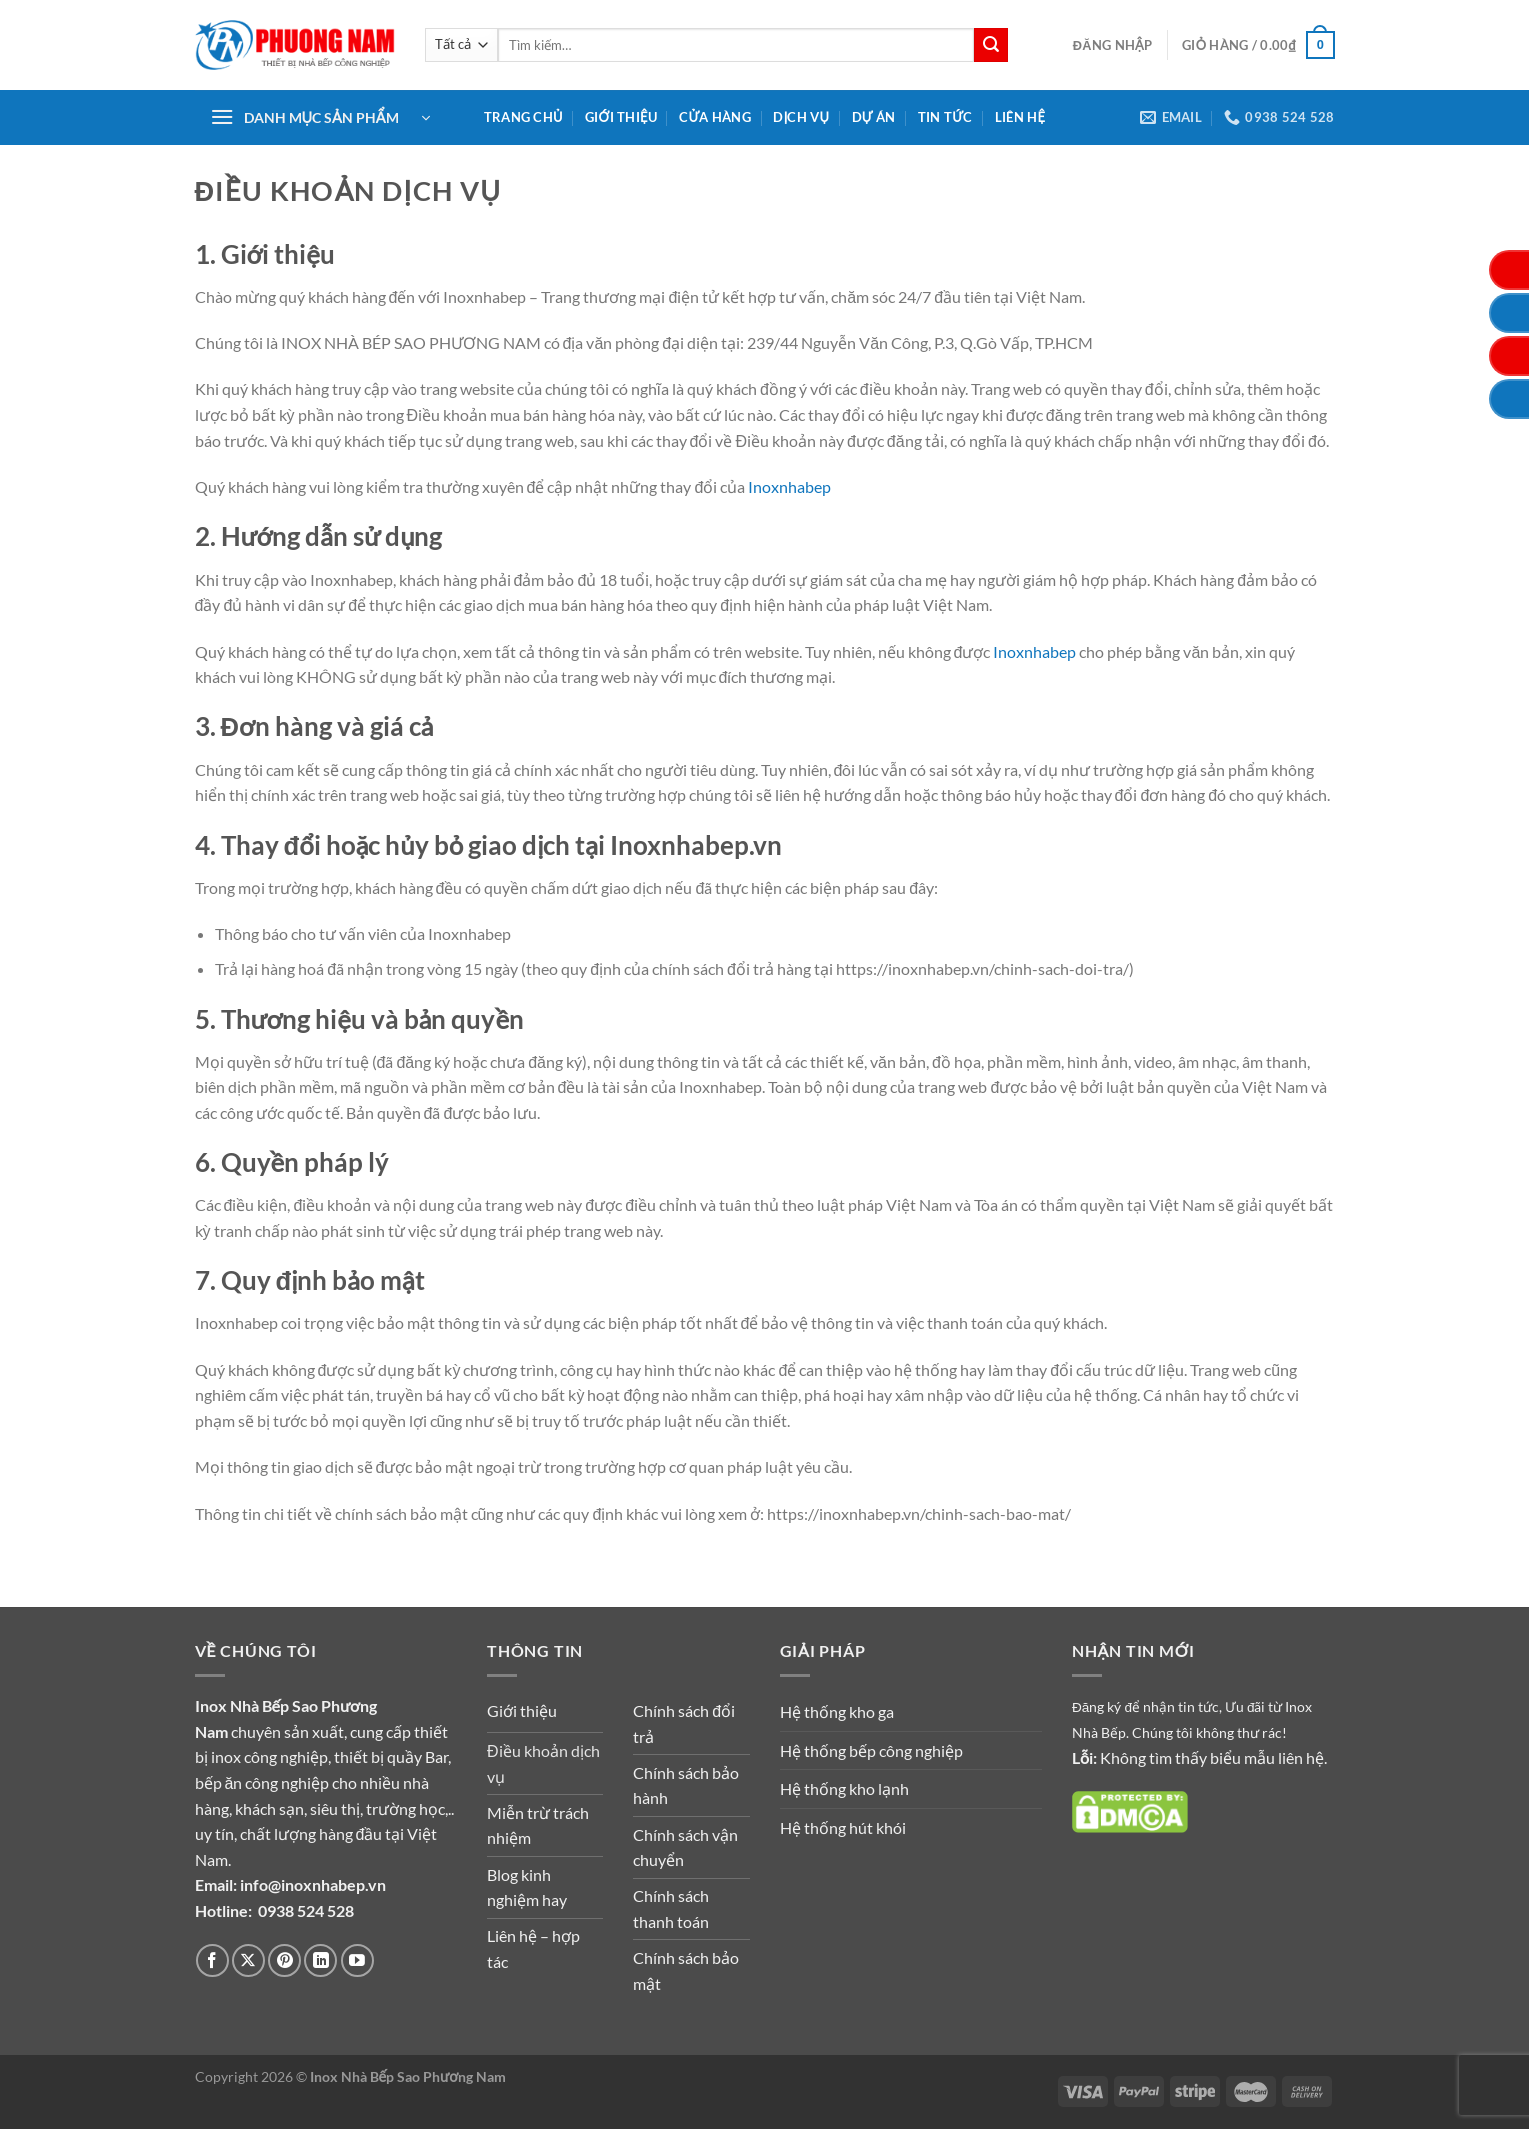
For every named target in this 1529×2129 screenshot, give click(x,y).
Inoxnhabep (789, 486)
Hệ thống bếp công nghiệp (871, 1750)
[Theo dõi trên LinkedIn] (320, 1960)
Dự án (874, 117)
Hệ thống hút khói (843, 1827)
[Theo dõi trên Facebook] (212, 1960)
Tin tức (945, 117)
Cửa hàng (715, 117)
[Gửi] (991, 45)
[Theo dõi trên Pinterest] (284, 1960)
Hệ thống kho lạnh (844, 1788)
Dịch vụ (801, 117)
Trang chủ (523, 117)
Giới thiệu (621, 117)
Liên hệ (1020, 117)
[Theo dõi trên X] (248, 1960)
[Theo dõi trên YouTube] (357, 1960)
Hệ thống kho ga (837, 1711)
